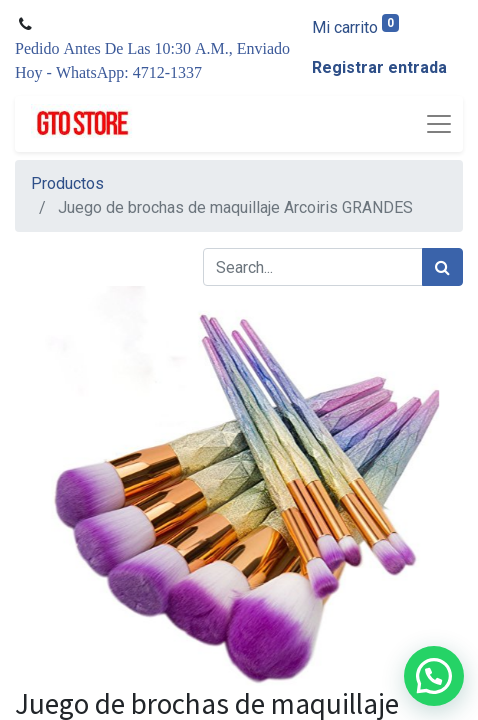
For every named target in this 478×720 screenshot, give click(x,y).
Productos (67, 183)
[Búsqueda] (442, 267)
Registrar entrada (379, 67)
